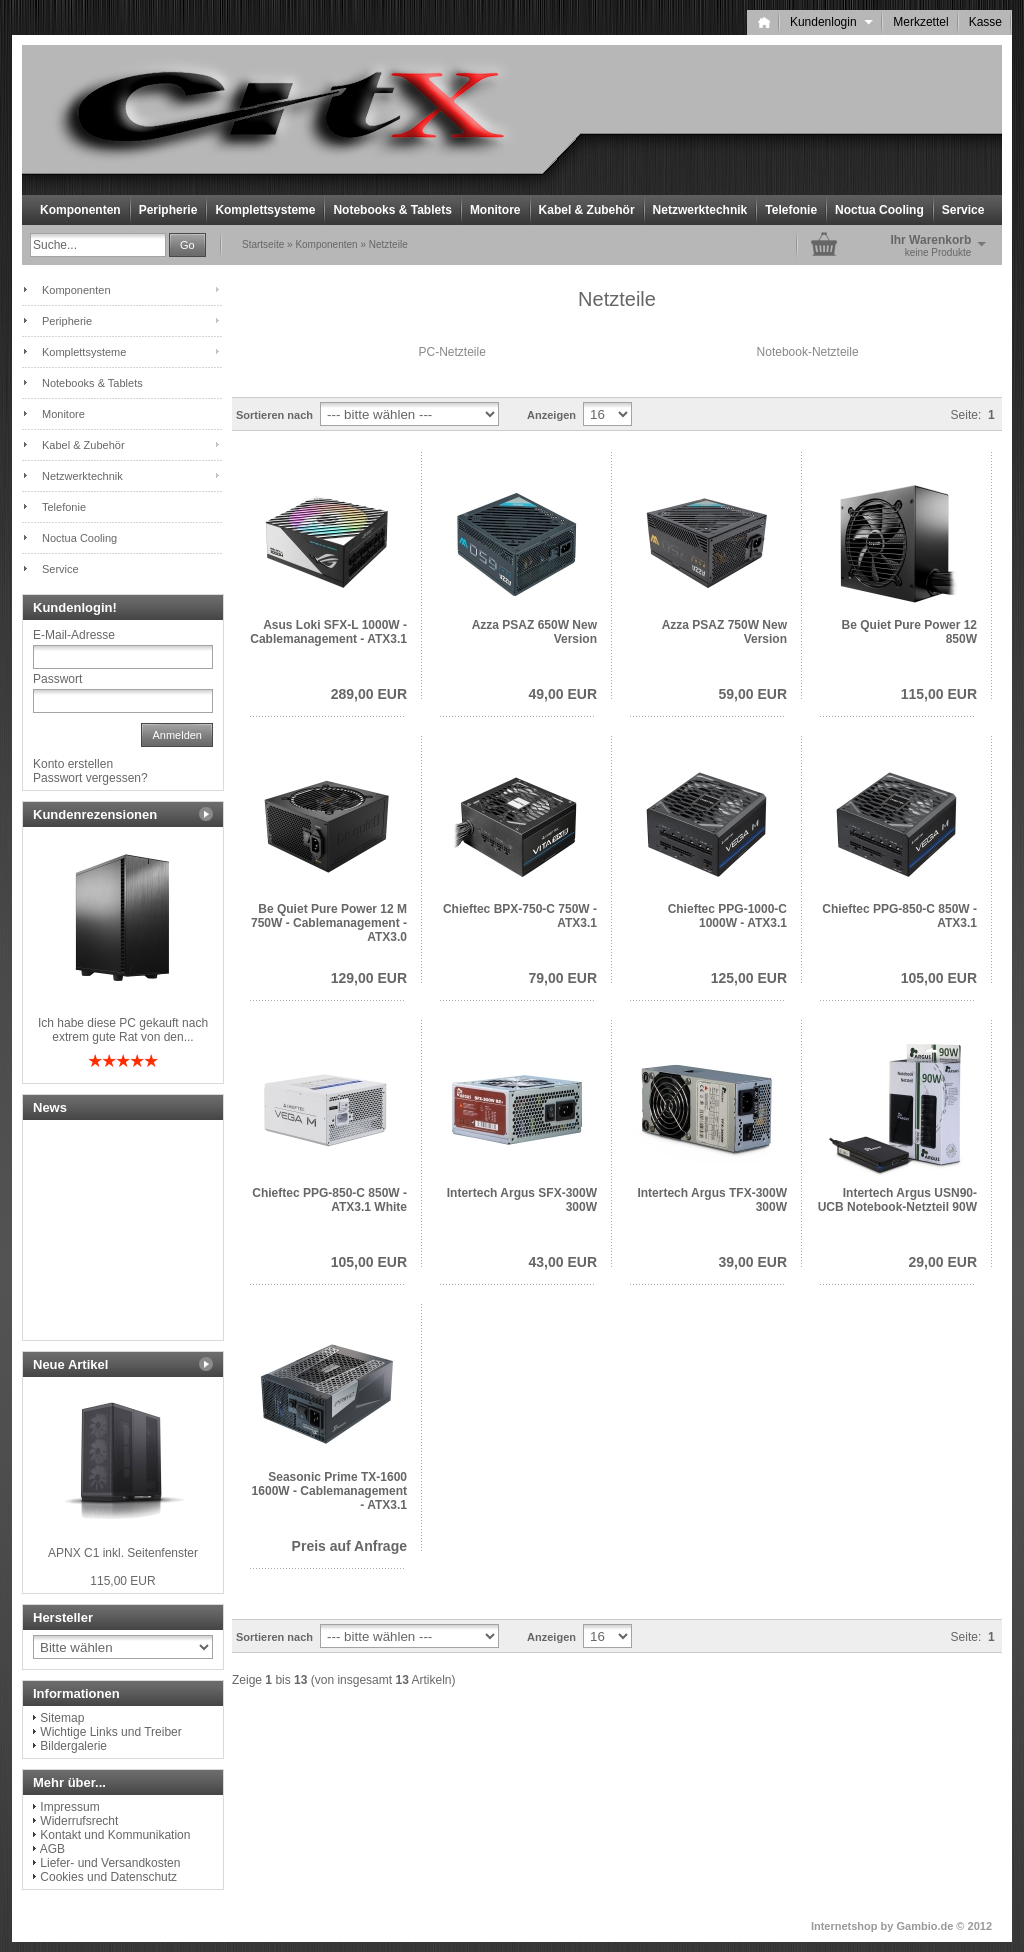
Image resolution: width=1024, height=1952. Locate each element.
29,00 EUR (943, 1262)
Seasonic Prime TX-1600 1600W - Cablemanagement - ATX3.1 (329, 1491)
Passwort (57, 679)
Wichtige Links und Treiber (110, 1732)
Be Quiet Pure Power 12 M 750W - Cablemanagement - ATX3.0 (329, 923)
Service (963, 210)
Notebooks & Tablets (392, 210)
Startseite (263, 244)
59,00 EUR (753, 694)
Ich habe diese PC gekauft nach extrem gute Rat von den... (123, 1030)
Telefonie (791, 210)
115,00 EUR (939, 694)
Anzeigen (551, 415)
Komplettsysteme (265, 210)
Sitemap (62, 1718)
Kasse (985, 22)
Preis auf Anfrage (349, 1546)
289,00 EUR (369, 694)
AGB (52, 1849)
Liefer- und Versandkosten (110, 1863)
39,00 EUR (753, 1262)
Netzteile (388, 244)
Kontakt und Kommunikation (115, 1835)
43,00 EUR (563, 1262)
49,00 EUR (563, 694)
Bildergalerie (73, 1746)
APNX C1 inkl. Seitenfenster (123, 1553)
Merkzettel (920, 22)
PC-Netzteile (452, 352)
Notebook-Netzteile (808, 352)
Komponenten (80, 210)
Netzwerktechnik (700, 210)
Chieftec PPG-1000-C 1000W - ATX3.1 (727, 916)
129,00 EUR (369, 978)
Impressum (69, 1807)
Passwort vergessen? (90, 778)
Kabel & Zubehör (587, 210)
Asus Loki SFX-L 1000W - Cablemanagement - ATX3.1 (328, 632)
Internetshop (844, 1926)
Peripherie (168, 210)
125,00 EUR (749, 978)
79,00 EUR (563, 978)
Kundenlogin (831, 22)
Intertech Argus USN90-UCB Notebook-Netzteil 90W (897, 1200)
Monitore (495, 210)
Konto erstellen (73, 764)
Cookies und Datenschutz (108, 1877)
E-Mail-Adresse (74, 635)
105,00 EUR (939, 978)
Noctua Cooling (879, 210)
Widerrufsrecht (79, 1821)
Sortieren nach (274, 415)
